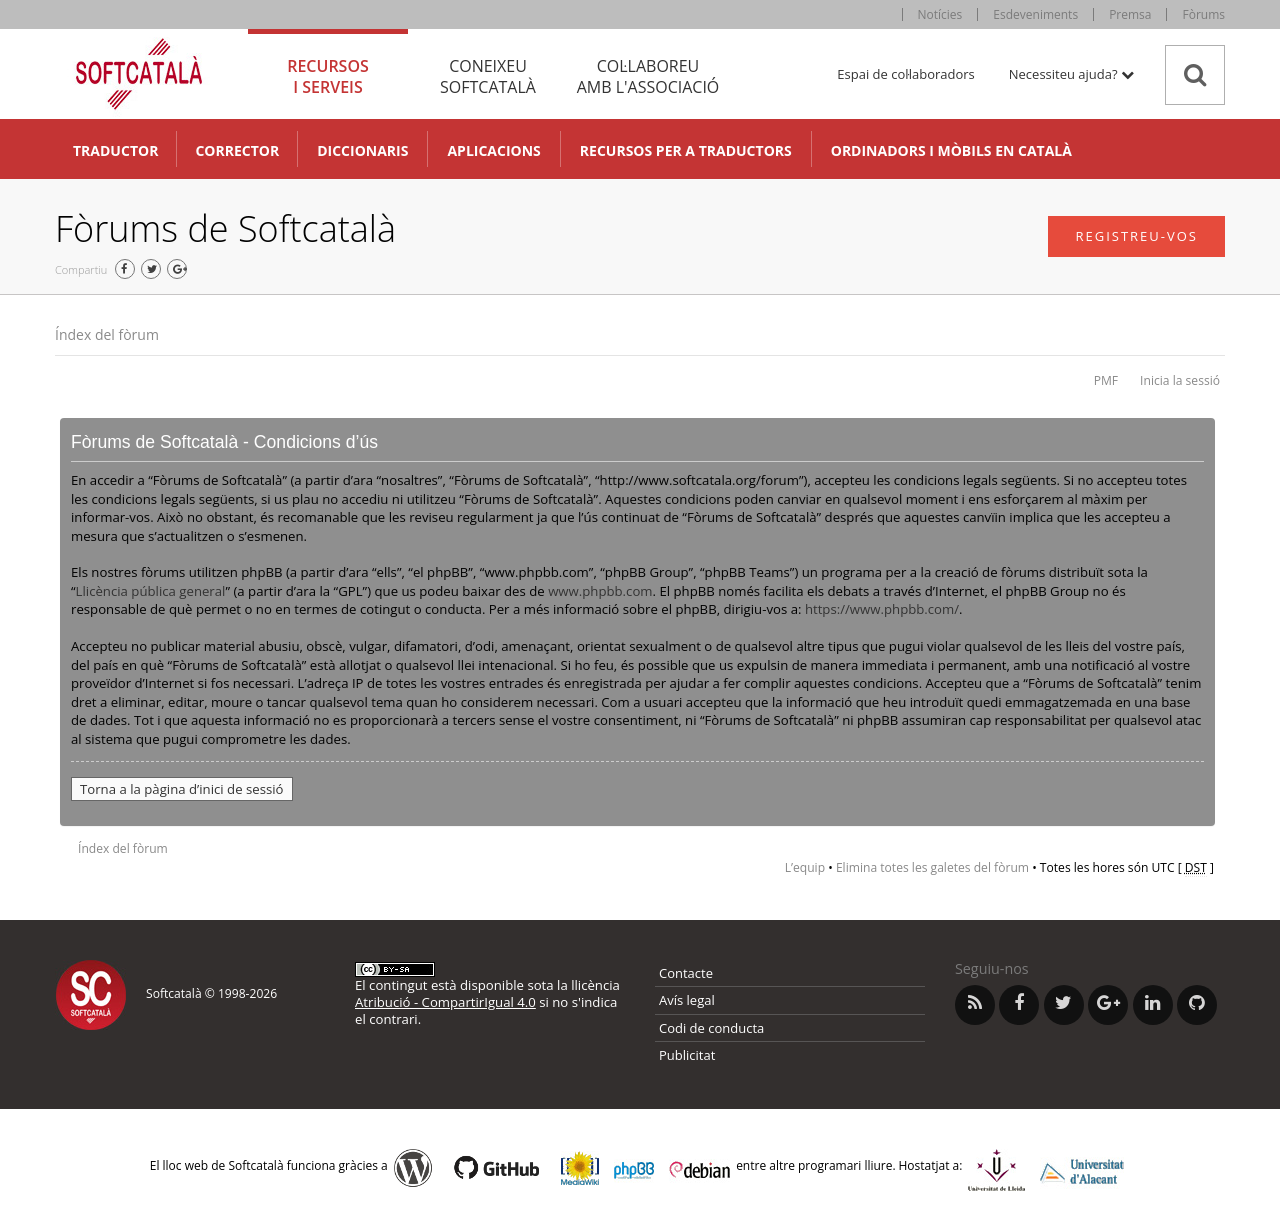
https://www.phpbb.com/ (882, 609)
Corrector (237, 150)
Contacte (686, 973)
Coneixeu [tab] (488, 76)
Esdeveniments (1035, 14)
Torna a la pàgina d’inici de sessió (182, 789)
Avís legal (687, 1000)
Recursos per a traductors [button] (686, 150)
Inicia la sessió (1180, 380)
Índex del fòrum (107, 334)
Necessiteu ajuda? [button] (1071, 74)
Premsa (1130, 14)
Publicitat (687, 1055)
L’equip (805, 867)
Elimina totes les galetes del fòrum (932, 867)
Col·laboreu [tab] (648, 76)
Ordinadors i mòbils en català (951, 150)
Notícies (940, 14)
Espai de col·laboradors (905, 74)
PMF (1106, 380)
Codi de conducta (711, 1028)
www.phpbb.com (600, 591)
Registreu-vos (1136, 236)
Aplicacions (493, 150)
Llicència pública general (151, 591)
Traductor (115, 150)
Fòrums (1203, 14)
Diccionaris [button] (362, 150)
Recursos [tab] (328, 76)
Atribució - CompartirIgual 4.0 (445, 1002)
